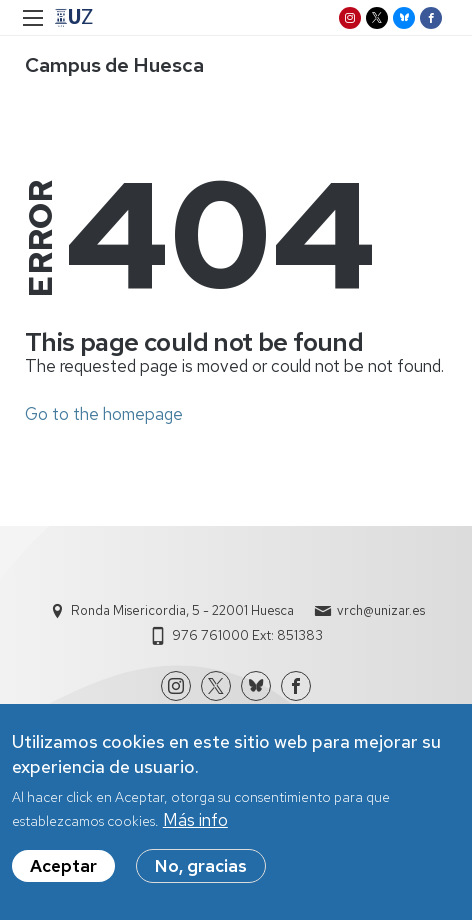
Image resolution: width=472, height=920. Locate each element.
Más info (195, 823)
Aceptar (63, 869)
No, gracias (201, 869)
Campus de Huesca (114, 65)
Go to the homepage (104, 414)
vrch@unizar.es (381, 610)
